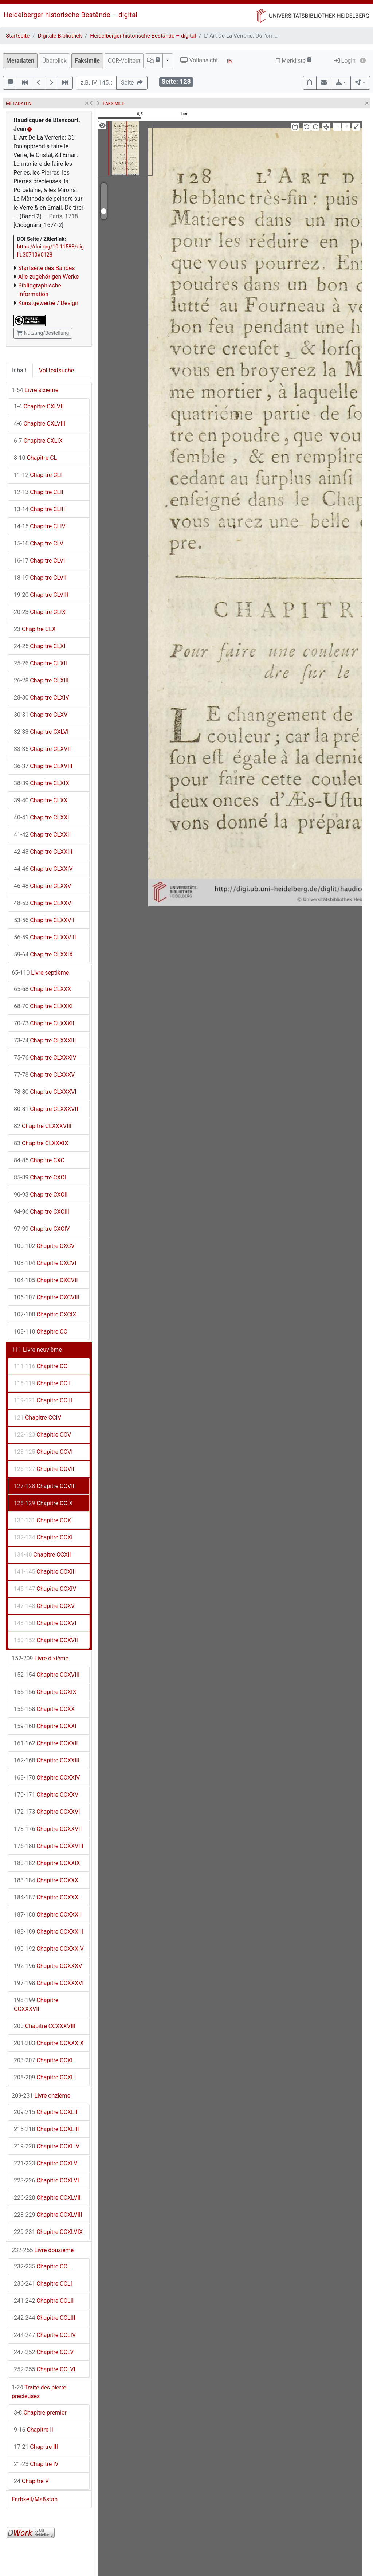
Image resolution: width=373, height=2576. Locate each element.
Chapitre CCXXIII (46, 1760)
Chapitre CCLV (44, 2352)
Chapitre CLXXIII (43, 851)
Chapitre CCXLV (45, 2163)
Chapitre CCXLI (45, 2077)
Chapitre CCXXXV (48, 1965)
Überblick (54, 60)
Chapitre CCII (42, 1383)
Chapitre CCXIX (45, 1691)
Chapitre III (36, 2446)
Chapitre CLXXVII (44, 920)
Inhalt (19, 370)
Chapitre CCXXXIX (49, 2043)
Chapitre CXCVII (46, 1280)
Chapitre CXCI (40, 1177)
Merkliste (293, 60)
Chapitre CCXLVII (47, 2197)
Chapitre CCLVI (44, 2369)
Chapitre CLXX (40, 800)
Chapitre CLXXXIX (41, 1143)
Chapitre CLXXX (42, 989)
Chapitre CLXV (40, 714)
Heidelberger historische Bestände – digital (70, 15)
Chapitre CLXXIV (43, 868)
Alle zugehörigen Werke (48, 276)
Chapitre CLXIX (41, 783)
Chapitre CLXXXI (43, 1006)
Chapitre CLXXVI (43, 903)
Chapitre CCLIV (45, 2335)
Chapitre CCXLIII (46, 2129)
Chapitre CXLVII (39, 406)
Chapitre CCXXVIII (48, 1846)
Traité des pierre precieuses (39, 2392)
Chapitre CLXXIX (43, 954)
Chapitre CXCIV (42, 1228)
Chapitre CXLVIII (39, 423)
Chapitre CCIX (43, 1503)
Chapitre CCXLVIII (48, 2214)
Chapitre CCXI (43, 1537)
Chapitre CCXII (42, 1554)
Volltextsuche (56, 370)
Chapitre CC (40, 1331)
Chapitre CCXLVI (46, 2180)
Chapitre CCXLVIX (48, 2231)
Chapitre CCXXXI (47, 1897)
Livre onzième (41, 2095)
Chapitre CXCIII (41, 1211)
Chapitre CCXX (44, 1709)
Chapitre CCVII (44, 1468)
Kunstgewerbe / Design (48, 303)
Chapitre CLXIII (41, 680)
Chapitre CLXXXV (44, 1074)
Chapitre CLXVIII (43, 766)
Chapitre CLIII (39, 509)
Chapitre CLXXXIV (45, 1057)
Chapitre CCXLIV (46, 2146)
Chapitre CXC (39, 1160)
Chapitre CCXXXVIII (44, 2026)
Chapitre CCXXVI (47, 1811)
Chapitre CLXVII (42, 748)
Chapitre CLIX (40, 611)
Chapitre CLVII (40, 577)
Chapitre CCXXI (45, 1726)
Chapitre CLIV (40, 526)
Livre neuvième (37, 1349)
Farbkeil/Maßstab (35, 2499)
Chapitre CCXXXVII (36, 2004)
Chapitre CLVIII (41, 594)
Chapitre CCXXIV (47, 1777)
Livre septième (40, 972)
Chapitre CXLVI (41, 731)
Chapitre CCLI (43, 2283)
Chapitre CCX (42, 1520)
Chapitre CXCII (41, 1194)
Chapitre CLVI (39, 560)
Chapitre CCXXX (46, 1880)
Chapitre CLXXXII (44, 1023)
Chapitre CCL (42, 2266)
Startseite (18, 35)
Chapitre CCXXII (46, 1743)
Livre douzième (43, 2250)
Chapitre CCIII (43, 1400)
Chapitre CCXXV (46, 1794)
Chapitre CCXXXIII (48, 1931)
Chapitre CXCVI (45, 1263)
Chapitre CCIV (37, 1417)
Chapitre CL (35, 457)
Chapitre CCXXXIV (49, 1948)
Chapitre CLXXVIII (45, 937)
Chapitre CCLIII (44, 2317)
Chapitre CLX (35, 629)
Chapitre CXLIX (38, 440)
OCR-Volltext (124, 60)
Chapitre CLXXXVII (46, 1108)
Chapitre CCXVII (46, 1640)
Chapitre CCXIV (45, 1588)
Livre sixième (35, 390)
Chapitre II (33, 2429)
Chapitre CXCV (44, 1245)
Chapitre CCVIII (45, 1486)
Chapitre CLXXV (42, 885)
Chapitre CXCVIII (46, 1297)
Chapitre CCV (42, 1434)
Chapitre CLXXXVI (45, 1091)
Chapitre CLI (38, 474)
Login (345, 60)
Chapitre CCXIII (45, 1571)
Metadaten (20, 60)
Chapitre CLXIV (41, 697)
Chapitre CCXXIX (47, 1863)
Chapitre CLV (38, 543)
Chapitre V (31, 2481)
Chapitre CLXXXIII (45, 1040)
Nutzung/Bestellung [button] (43, 333)
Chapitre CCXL (44, 2060)
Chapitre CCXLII (45, 2112)
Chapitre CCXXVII (48, 1828)
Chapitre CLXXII (42, 834)
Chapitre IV (36, 2463)
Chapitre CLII (38, 492)
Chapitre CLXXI (41, 817)
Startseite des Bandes (46, 268)
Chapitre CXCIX (45, 1314)
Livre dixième (40, 1658)
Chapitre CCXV (44, 1605)
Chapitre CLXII (40, 663)
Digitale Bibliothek (60, 35)
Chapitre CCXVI (45, 1623)
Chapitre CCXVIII (46, 1674)
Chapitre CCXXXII (48, 1914)
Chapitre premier (40, 2412)
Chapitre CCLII (44, 2300)
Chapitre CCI (41, 1366)
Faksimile (87, 60)
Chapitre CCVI (43, 1451)
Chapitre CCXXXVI (49, 1983)
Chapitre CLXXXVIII (42, 1126)
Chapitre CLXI (40, 646)
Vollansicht (199, 60)
